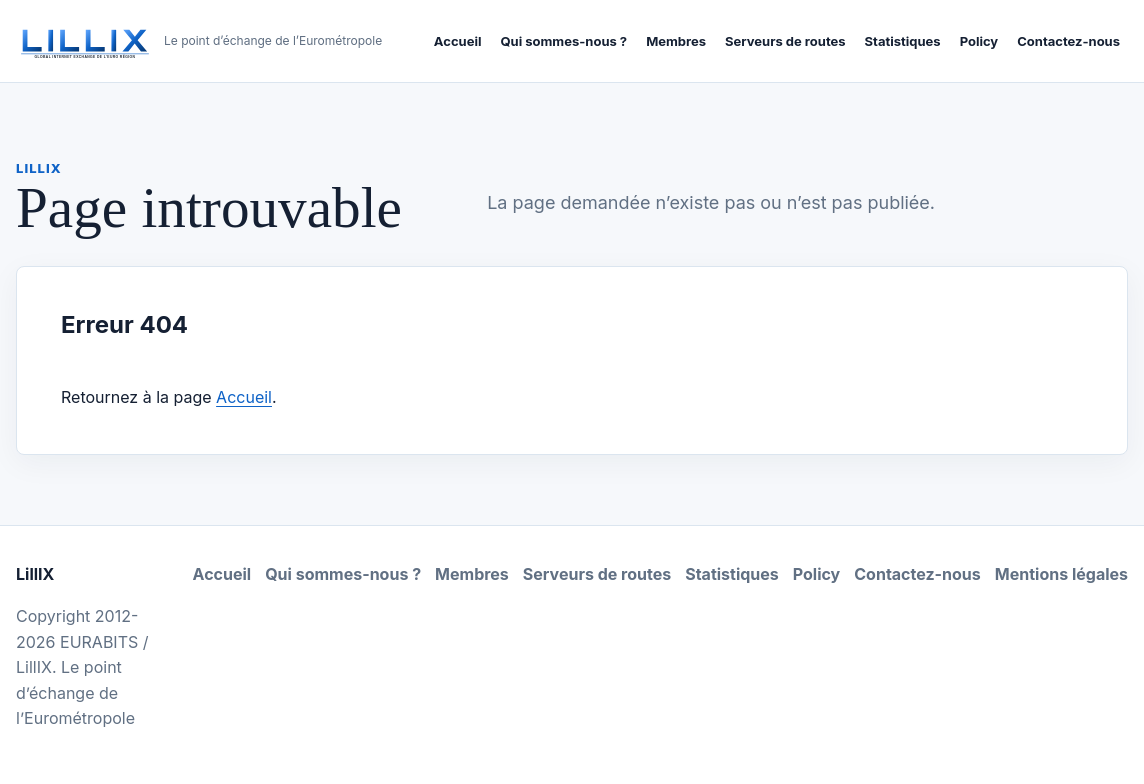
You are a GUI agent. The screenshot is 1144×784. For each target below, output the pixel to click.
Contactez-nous (1068, 41)
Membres (676, 41)
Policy (979, 41)
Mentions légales (1061, 574)
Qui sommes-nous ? (563, 41)
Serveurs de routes (785, 41)
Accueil (458, 41)
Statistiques (903, 41)
